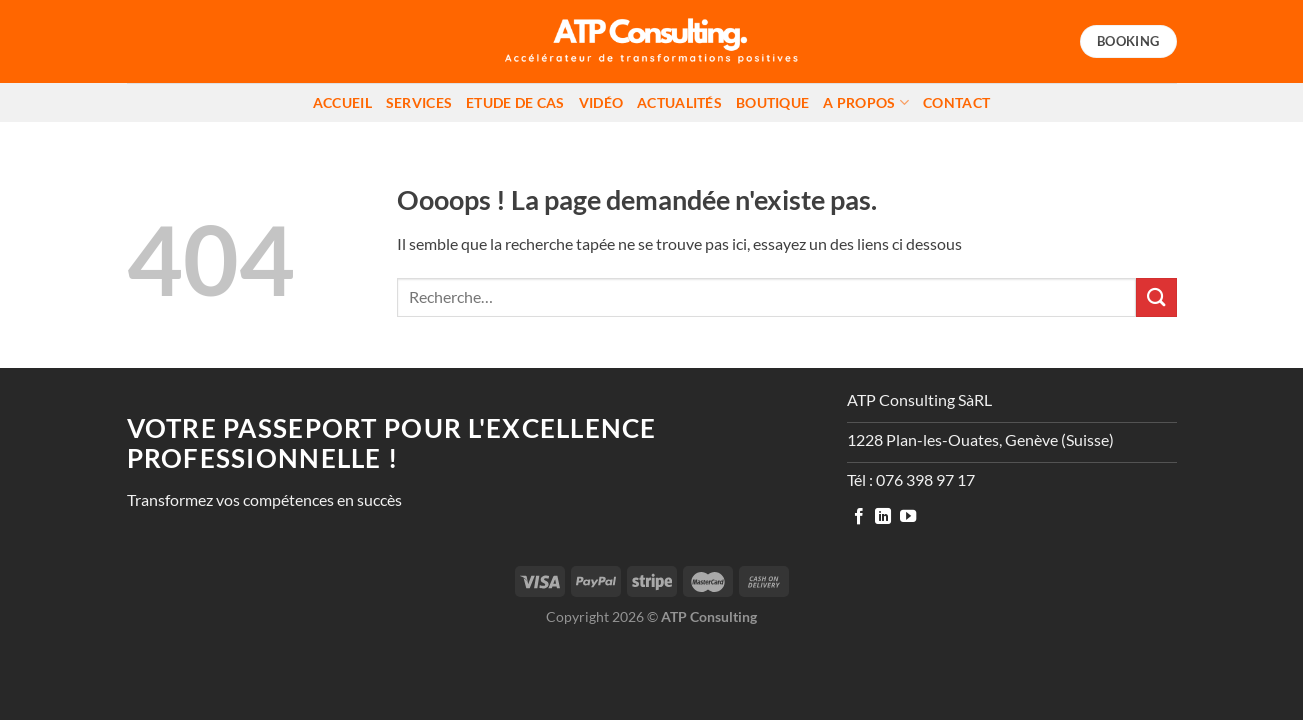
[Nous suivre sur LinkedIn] (883, 517)
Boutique (772, 102)
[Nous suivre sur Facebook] (859, 517)
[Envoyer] (1156, 297)
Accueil (342, 102)
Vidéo (601, 102)
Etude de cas (515, 102)
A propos (866, 102)
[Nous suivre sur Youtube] (908, 517)
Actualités (679, 102)
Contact (956, 102)
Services (419, 102)
